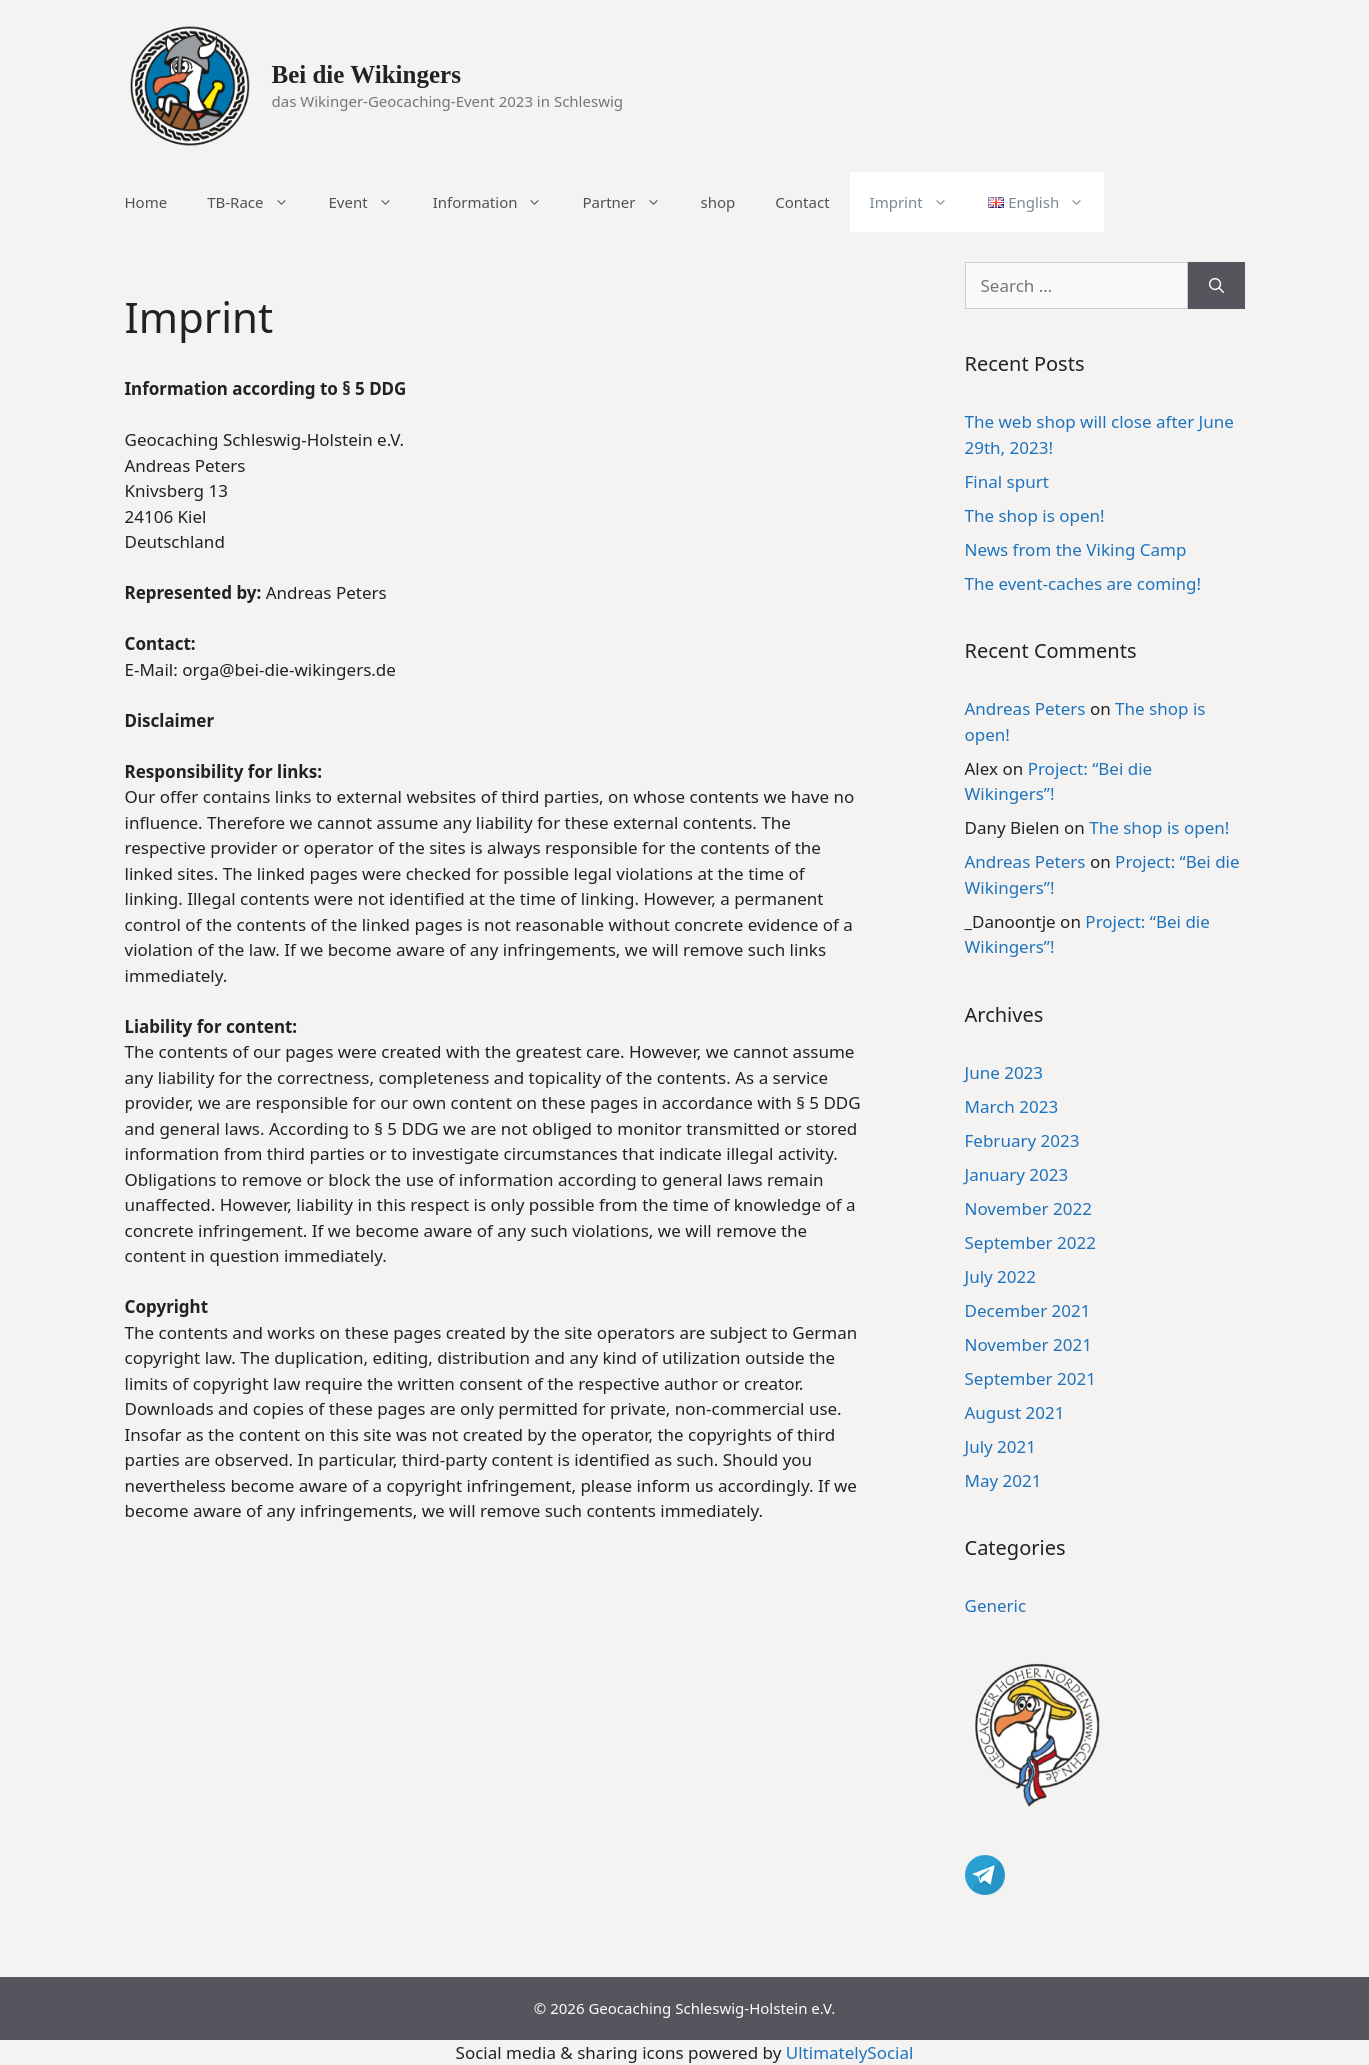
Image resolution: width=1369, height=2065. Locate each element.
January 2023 (1017, 1174)
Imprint (919, 202)
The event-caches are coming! (1083, 583)
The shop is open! (1035, 515)
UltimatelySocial (850, 2052)
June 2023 (1004, 1072)
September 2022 (1030, 1242)
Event (371, 202)
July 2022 (1001, 1276)
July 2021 (1001, 1446)
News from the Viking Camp (1076, 549)
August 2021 (1015, 1412)
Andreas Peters (1025, 708)
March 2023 (1012, 1106)
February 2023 (1022, 1140)
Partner (631, 202)
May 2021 (1003, 1480)
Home (146, 202)
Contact (802, 202)
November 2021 (1028, 1344)
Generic (996, 1605)
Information (498, 202)
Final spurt (1007, 481)
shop (718, 202)
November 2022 (1028, 1208)
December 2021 (1028, 1310)
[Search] (1216, 286)
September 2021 (1030, 1378)
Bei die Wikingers (366, 74)
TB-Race (257, 202)
